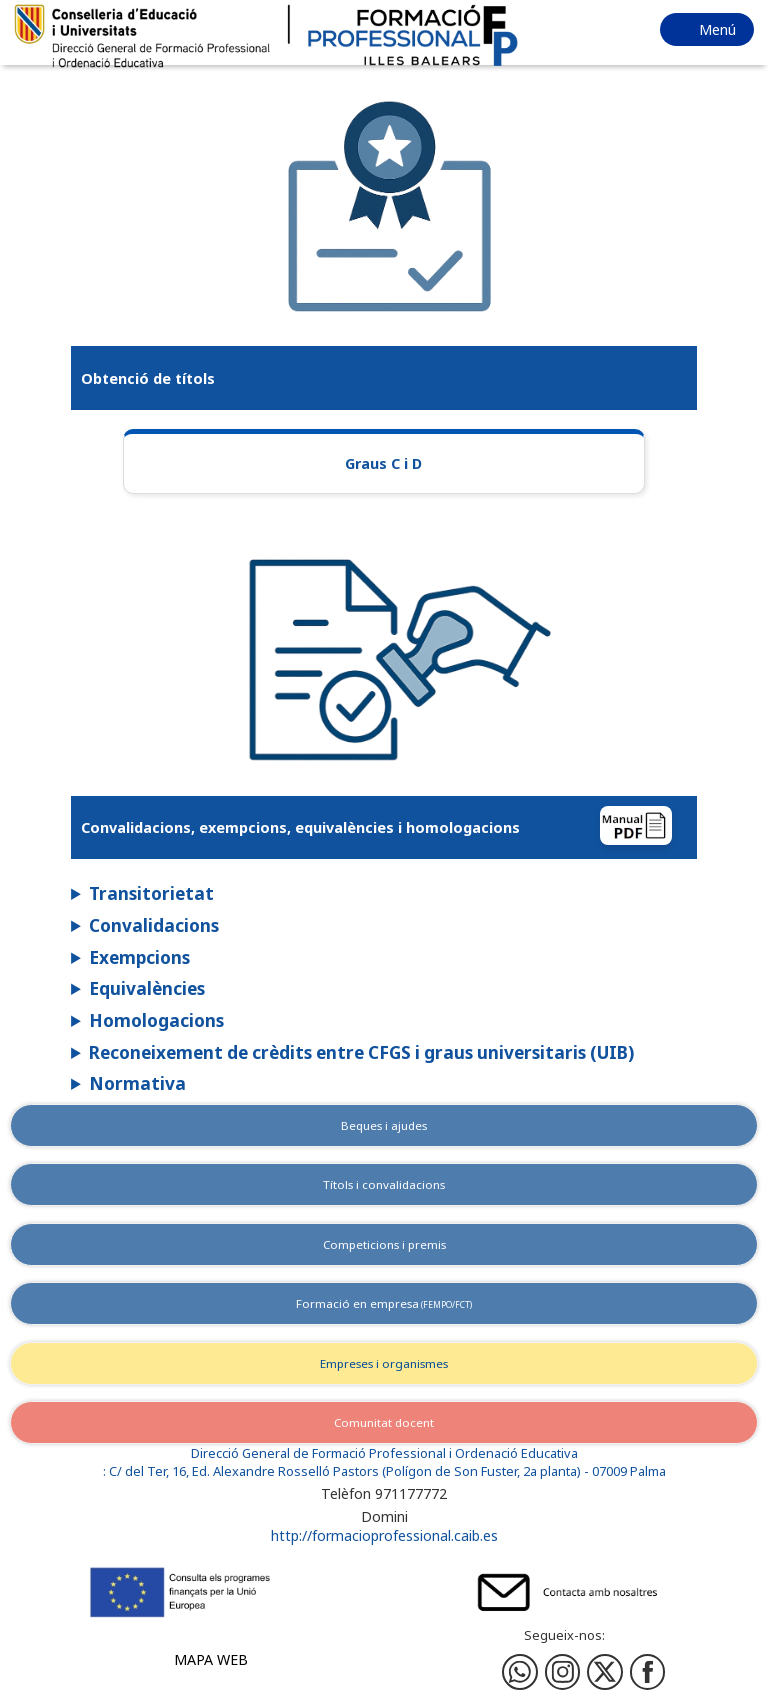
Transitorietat (151, 893)
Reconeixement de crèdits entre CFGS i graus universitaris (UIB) (361, 1052)
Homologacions (156, 1020)
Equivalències (147, 988)
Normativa (137, 1083)
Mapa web (211, 1659)
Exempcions (139, 957)
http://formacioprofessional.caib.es (384, 1535)
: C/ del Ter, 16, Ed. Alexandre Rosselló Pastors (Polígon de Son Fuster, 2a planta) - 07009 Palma (384, 1471)
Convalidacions (154, 925)
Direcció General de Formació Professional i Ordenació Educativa (384, 1453)
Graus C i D (383, 463)
